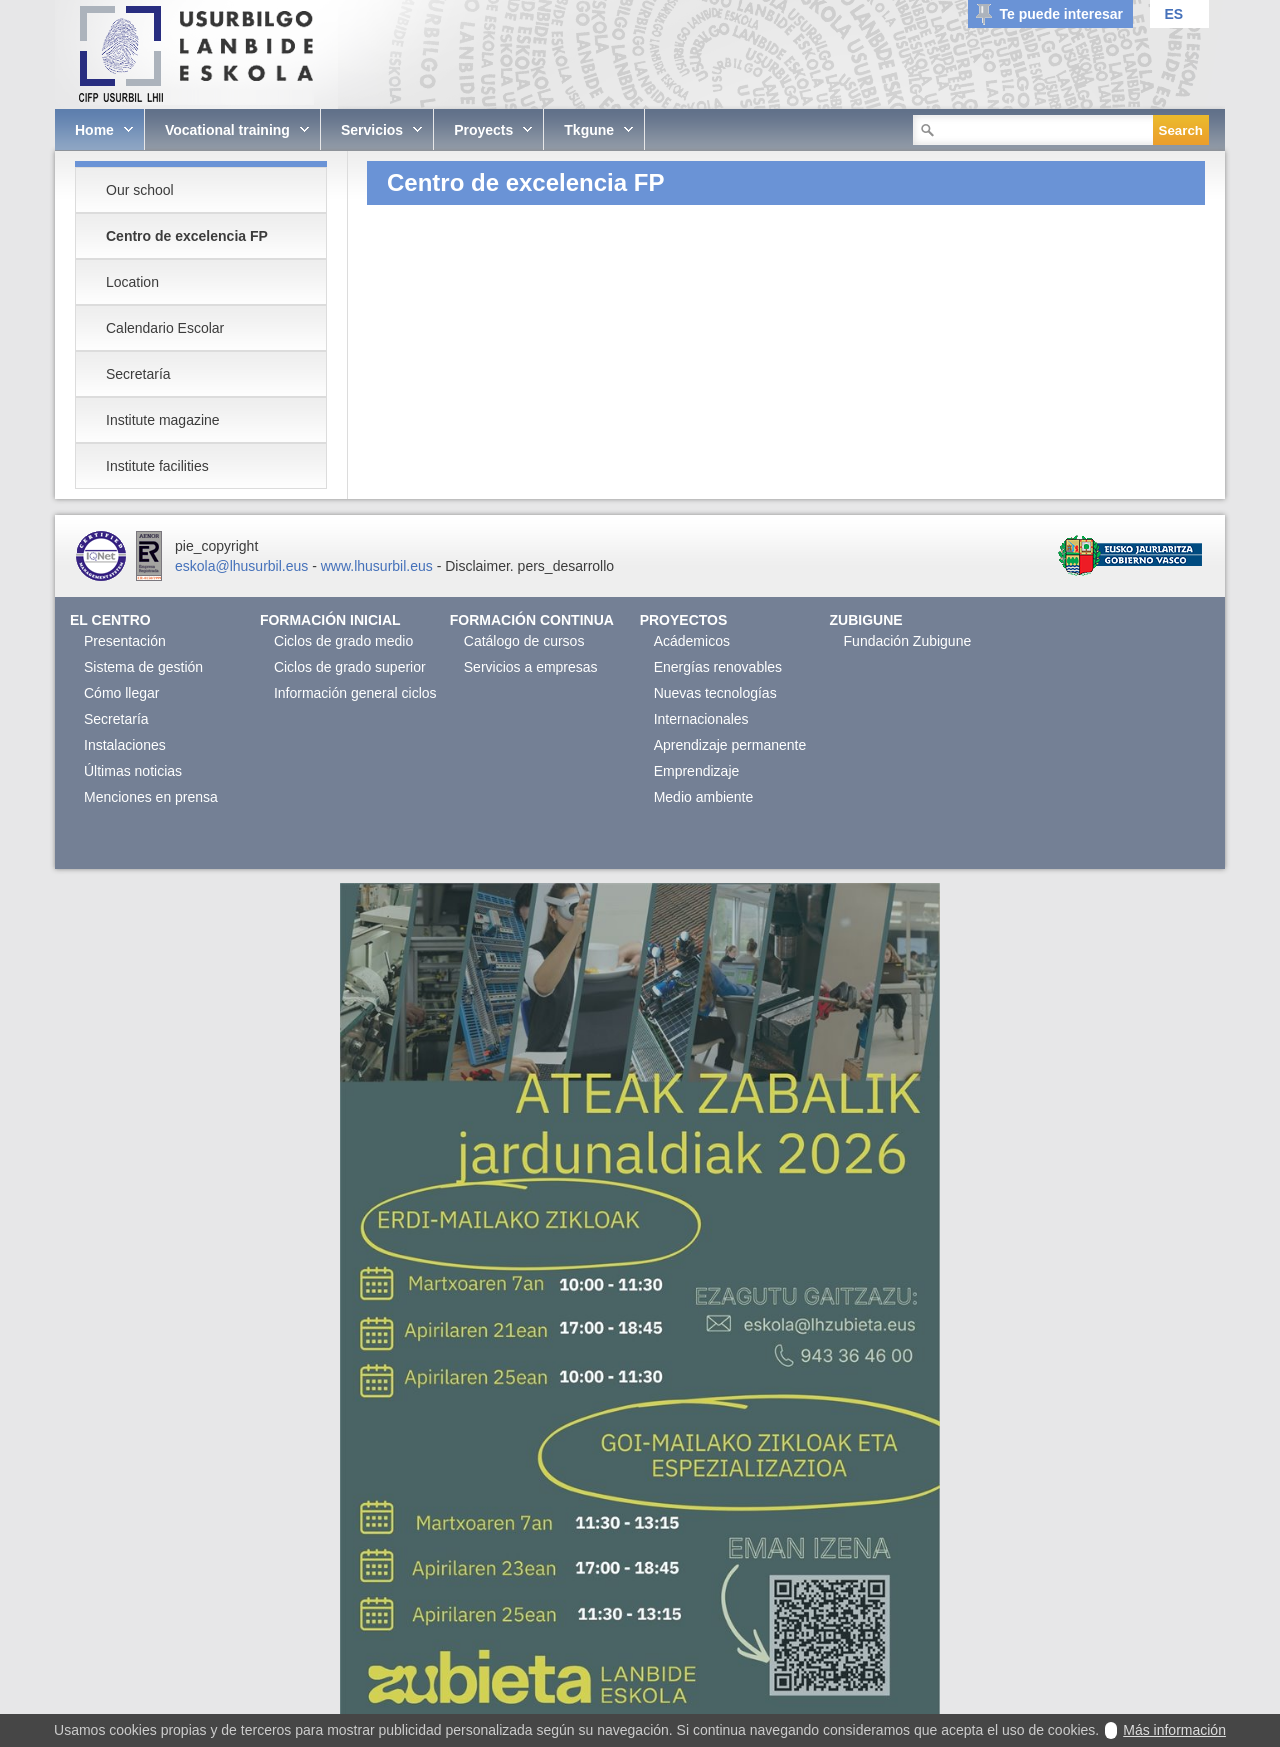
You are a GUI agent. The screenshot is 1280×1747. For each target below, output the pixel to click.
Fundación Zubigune (908, 641)
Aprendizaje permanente (730, 745)
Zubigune (866, 620)
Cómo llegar (121, 693)
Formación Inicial (330, 620)
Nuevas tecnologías (715, 693)
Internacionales (701, 719)
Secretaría (116, 719)
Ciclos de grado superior (350, 667)
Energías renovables (718, 667)
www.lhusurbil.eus (377, 566)
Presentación (125, 641)
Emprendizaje (697, 771)
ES (1173, 14)
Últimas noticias (133, 771)
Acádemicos (692, 641)
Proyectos (684, 620)
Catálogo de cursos (524, 641)
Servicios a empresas (531, 667)
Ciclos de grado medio (343, 641)
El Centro (110, 620)
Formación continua (532, 620)
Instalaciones (125, 745)
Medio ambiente (704, 797)
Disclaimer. (479, 566)
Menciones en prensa (151, 797)
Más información (1174, 1730)
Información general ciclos (355, 693)
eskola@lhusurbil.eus (241, 566)
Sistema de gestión (143, 667)
